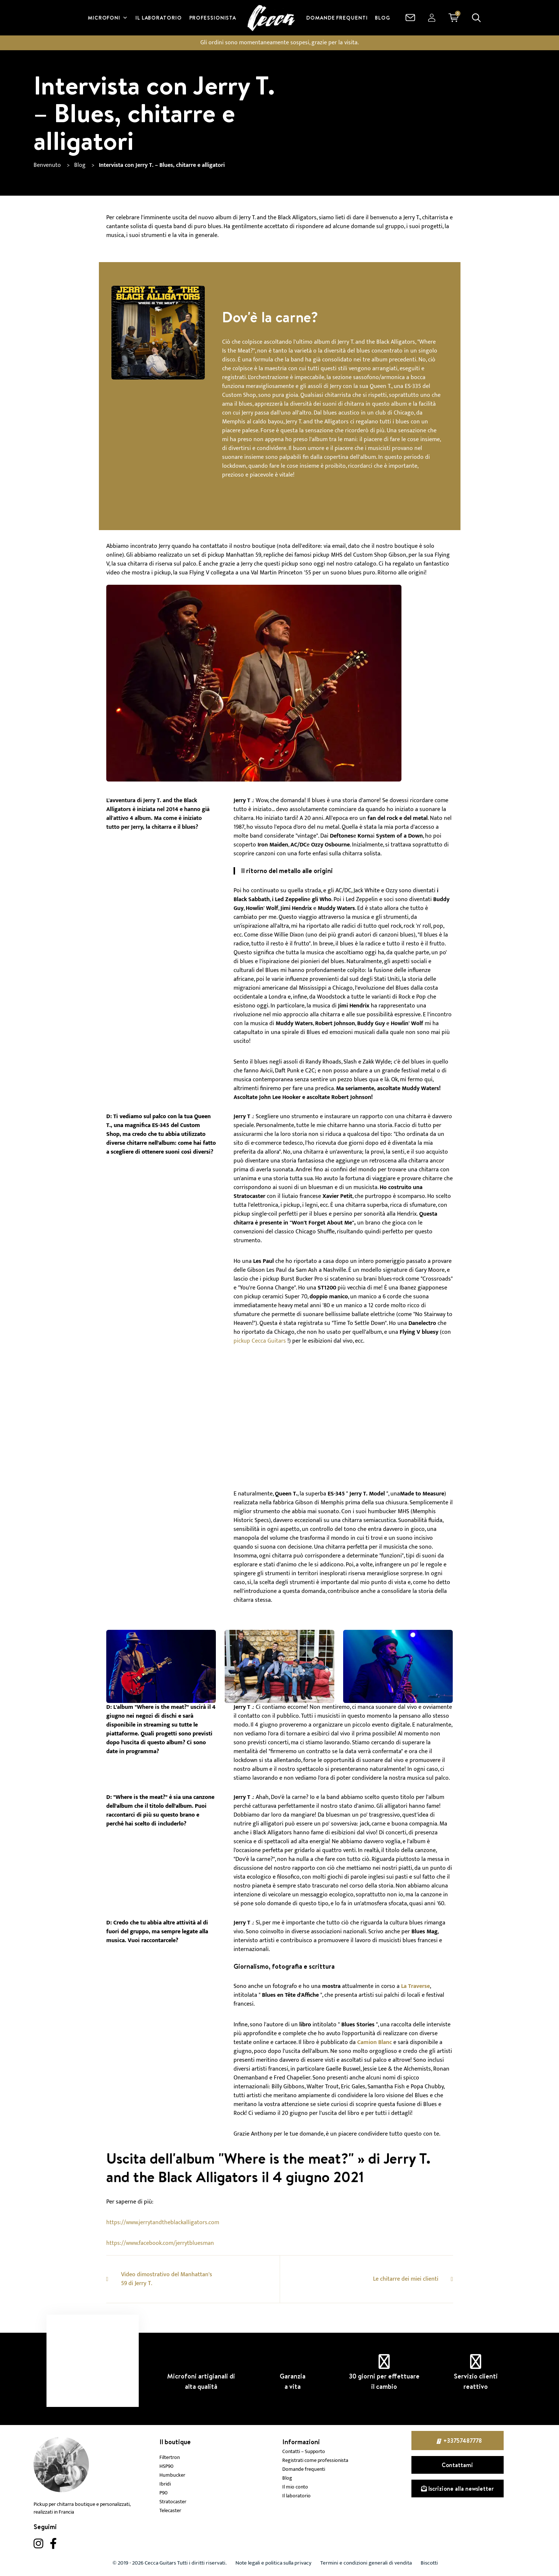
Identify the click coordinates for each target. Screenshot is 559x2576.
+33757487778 (463, 2440)
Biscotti (429, 2563)
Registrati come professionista (315, 2460)
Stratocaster (172, 2502)
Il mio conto (295, 2487)
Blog (287, 2478)
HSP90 (166, 2466)
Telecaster (170, 2511)
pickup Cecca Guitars (260, 1341)
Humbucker (172, 2475)
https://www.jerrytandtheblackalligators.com (162, 2223)
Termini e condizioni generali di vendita (366, 2563)
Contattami (457, 2465)
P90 (163, 2493)
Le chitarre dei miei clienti (405, 2279)
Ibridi (165, 2484)
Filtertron (169, 2457)
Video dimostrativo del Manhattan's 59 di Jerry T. (166, 2279)
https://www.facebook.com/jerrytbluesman (160, 2243)
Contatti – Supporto (303, 2452)
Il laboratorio (296, 2496)
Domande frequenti (303, 2469)
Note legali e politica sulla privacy (273, 2563)
